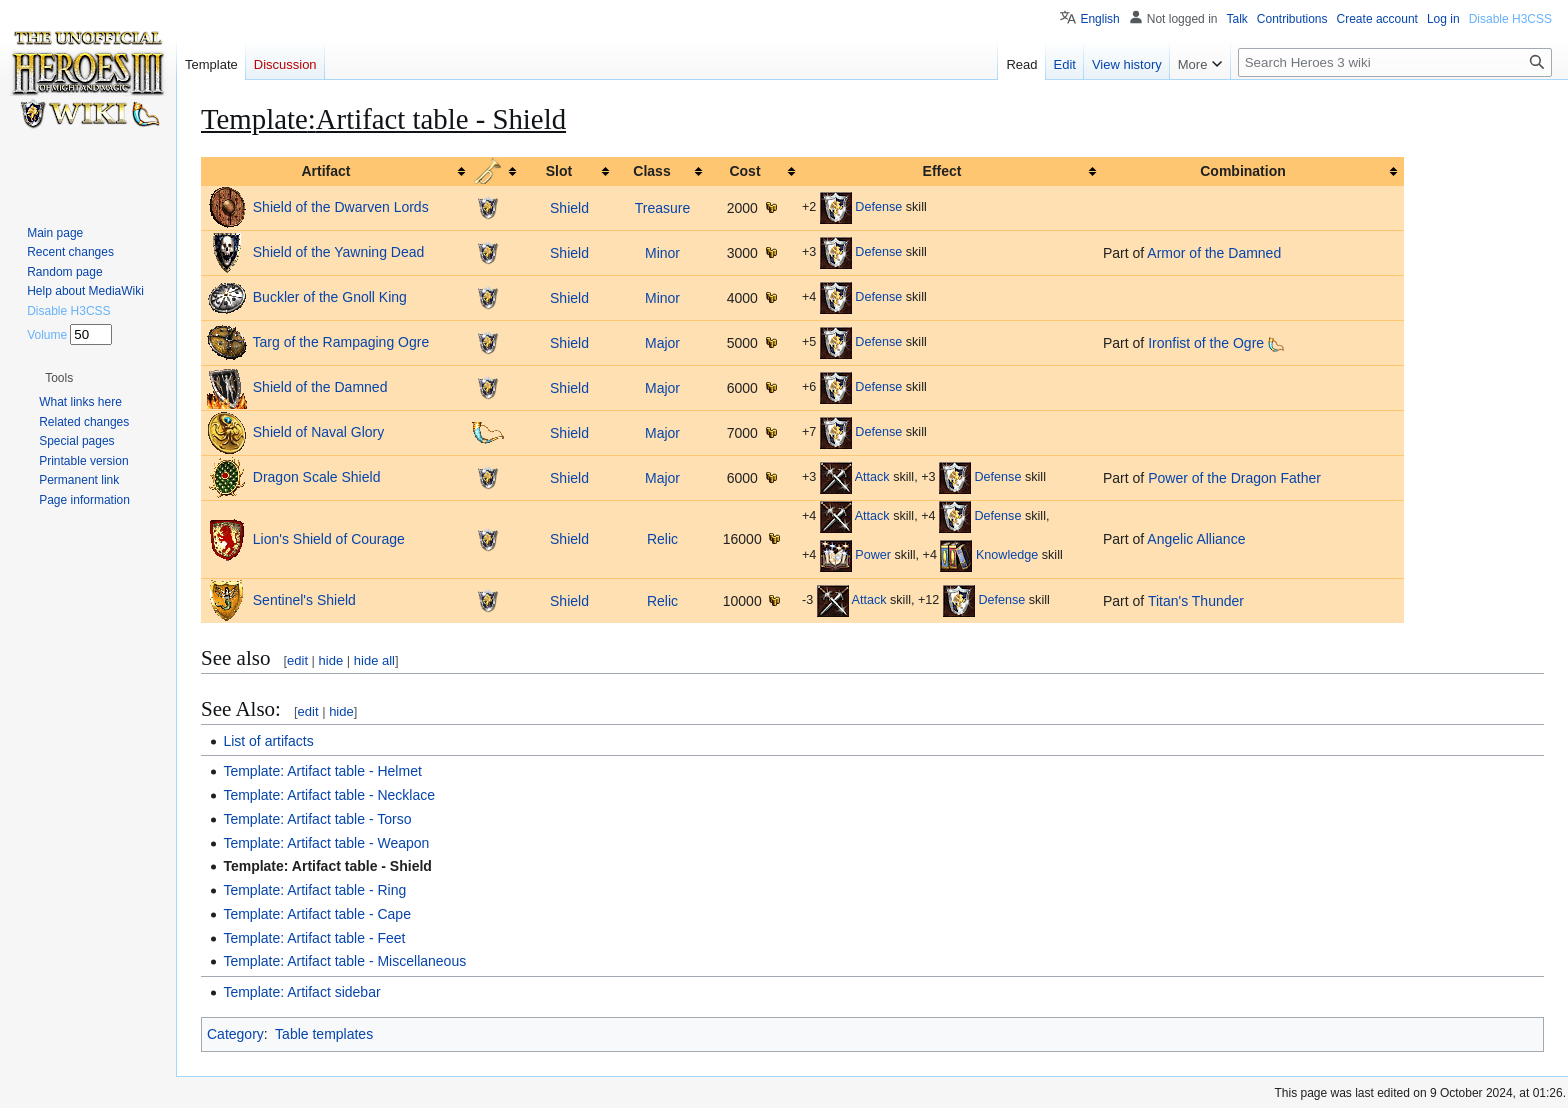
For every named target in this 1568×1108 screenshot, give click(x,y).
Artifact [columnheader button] (325, 171)
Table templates (324, 1034)
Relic (662, 539)
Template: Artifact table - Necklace (329, 795)
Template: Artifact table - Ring (314, 890)
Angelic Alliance (1196, 539)
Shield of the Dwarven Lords (341, 207)
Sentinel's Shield (304, 600)
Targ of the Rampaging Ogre (341, 342)
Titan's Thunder (1196, 601)
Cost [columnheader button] (744, 171)
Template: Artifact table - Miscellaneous (344, 961)
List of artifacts (268, 741)
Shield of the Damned (320, 387)
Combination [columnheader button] (1243, 171)
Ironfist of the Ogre (1206, 343)
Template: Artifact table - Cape (317, 914)
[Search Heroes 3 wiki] (1395, 62)
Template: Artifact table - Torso (317, 819)
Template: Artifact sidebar (301, 992)
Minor (662, 253)
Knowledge (1007, 555)
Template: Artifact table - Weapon (326, 843)
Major (662, 343)
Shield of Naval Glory (319, 432)
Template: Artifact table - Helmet (322, 771)
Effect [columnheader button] (942, 171)
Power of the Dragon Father (1234, 478)
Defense (878, 208)
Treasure (663, 208)
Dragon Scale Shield (317, 477)
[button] (59, 378)
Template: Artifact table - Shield (327, 866)
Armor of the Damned (1214, 253)
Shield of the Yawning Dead (339, 252)
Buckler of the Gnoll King (330, 297)
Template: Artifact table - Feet (314, 938)
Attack (872, 478)
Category (235, 1034)
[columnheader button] (497, 171)
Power (873, 555)
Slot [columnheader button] (559, 171)
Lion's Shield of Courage (329, 538)
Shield (569, 208)
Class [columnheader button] (651, 171)
